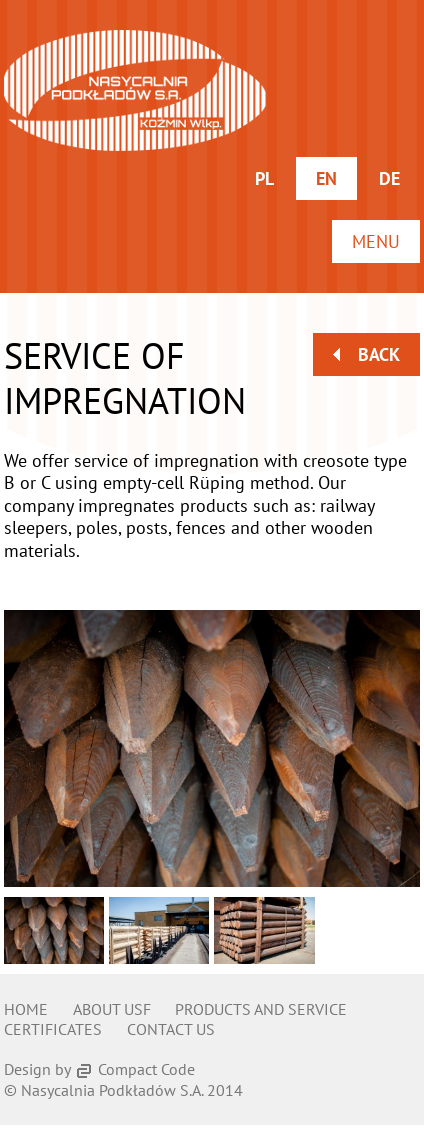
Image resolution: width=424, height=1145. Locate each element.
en (326, 178)
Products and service (261, 1009)
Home (26, 1009)
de (389, 178)
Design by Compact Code (99, 1069)
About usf (112, 1009)
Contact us (171, 1029)
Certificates (53, 1029)
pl (264, 178)
